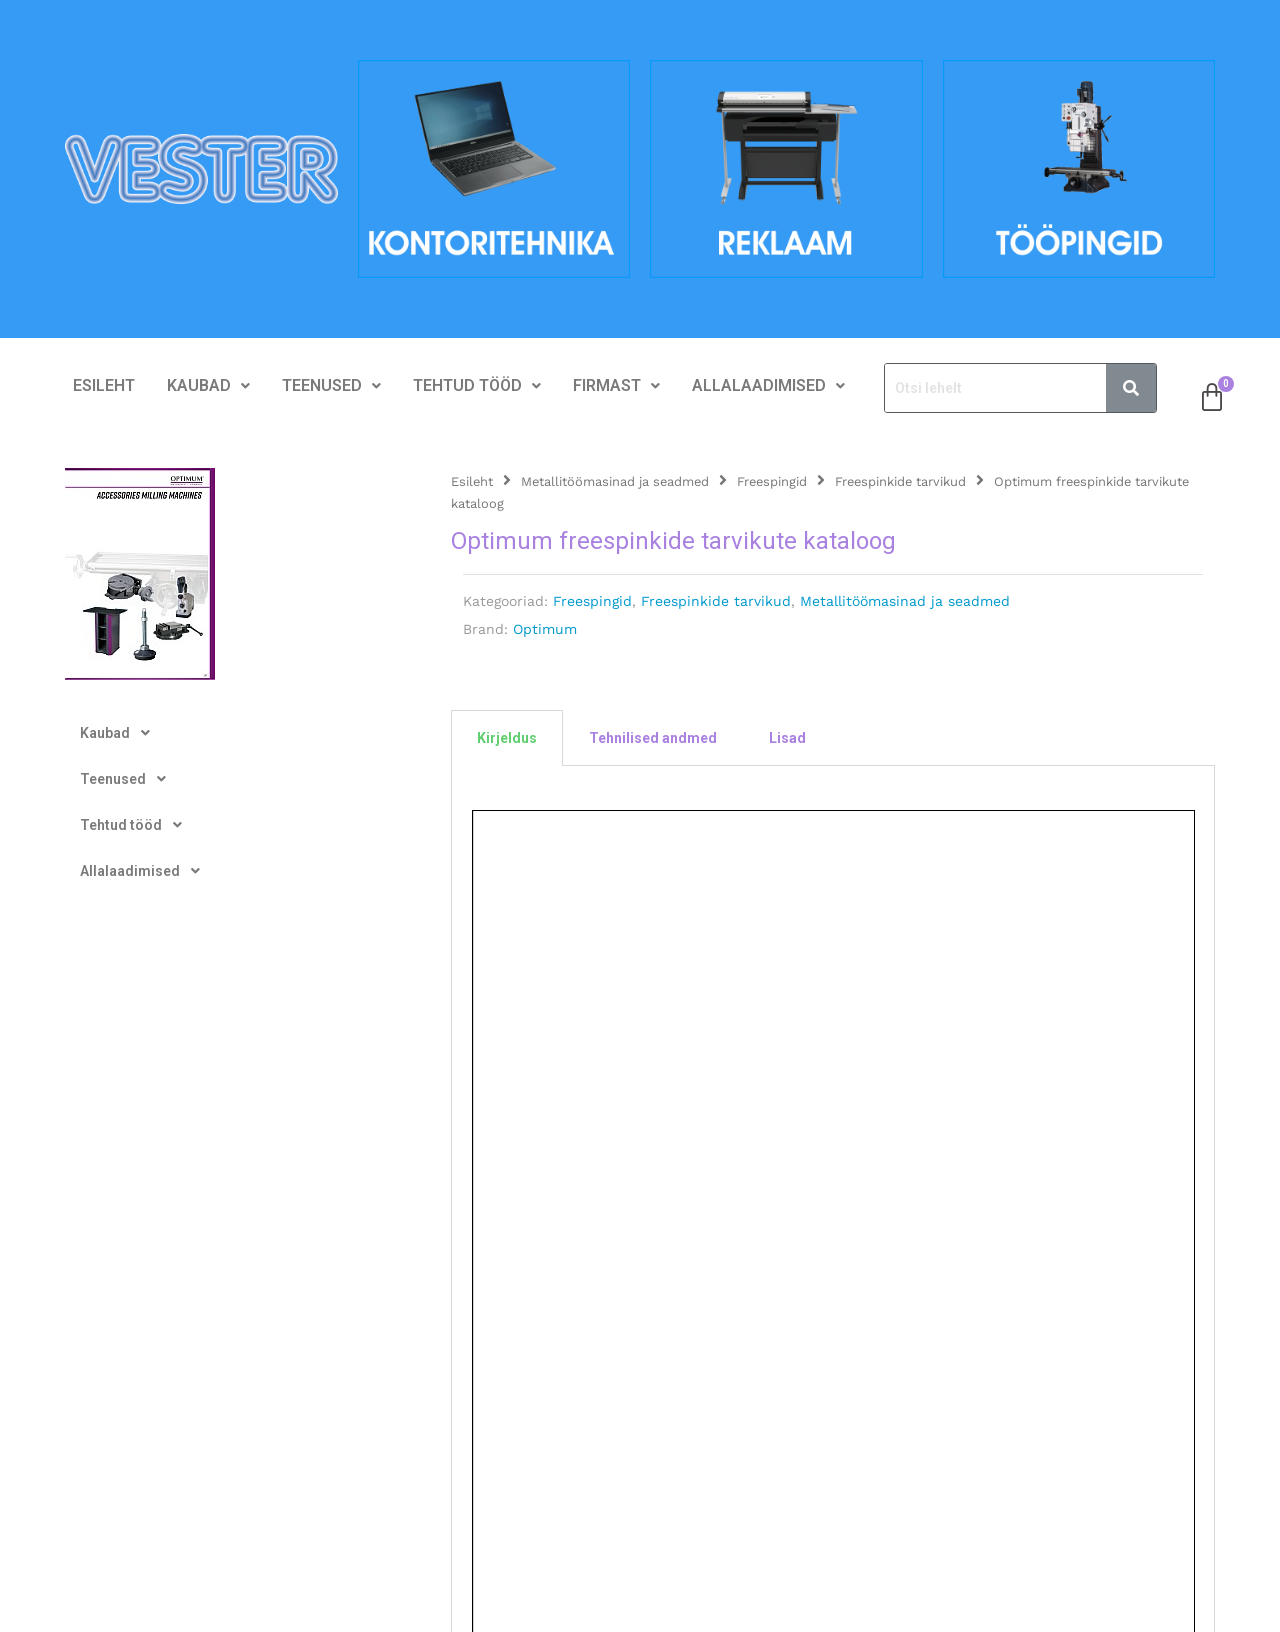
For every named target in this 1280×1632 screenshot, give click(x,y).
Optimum (545, 629)
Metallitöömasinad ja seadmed (615, 481)
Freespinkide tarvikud (900, 481)
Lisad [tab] (787, 738)
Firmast (616, 385)
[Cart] (1212, 398)
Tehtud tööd (477, 385)
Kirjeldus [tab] (507, 738)
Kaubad (208, 385)
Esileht (104, 385)
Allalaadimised (768, 385)
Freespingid (772, 481)
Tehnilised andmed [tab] (653, 738)
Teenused (331, 385)
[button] (208, 386)
